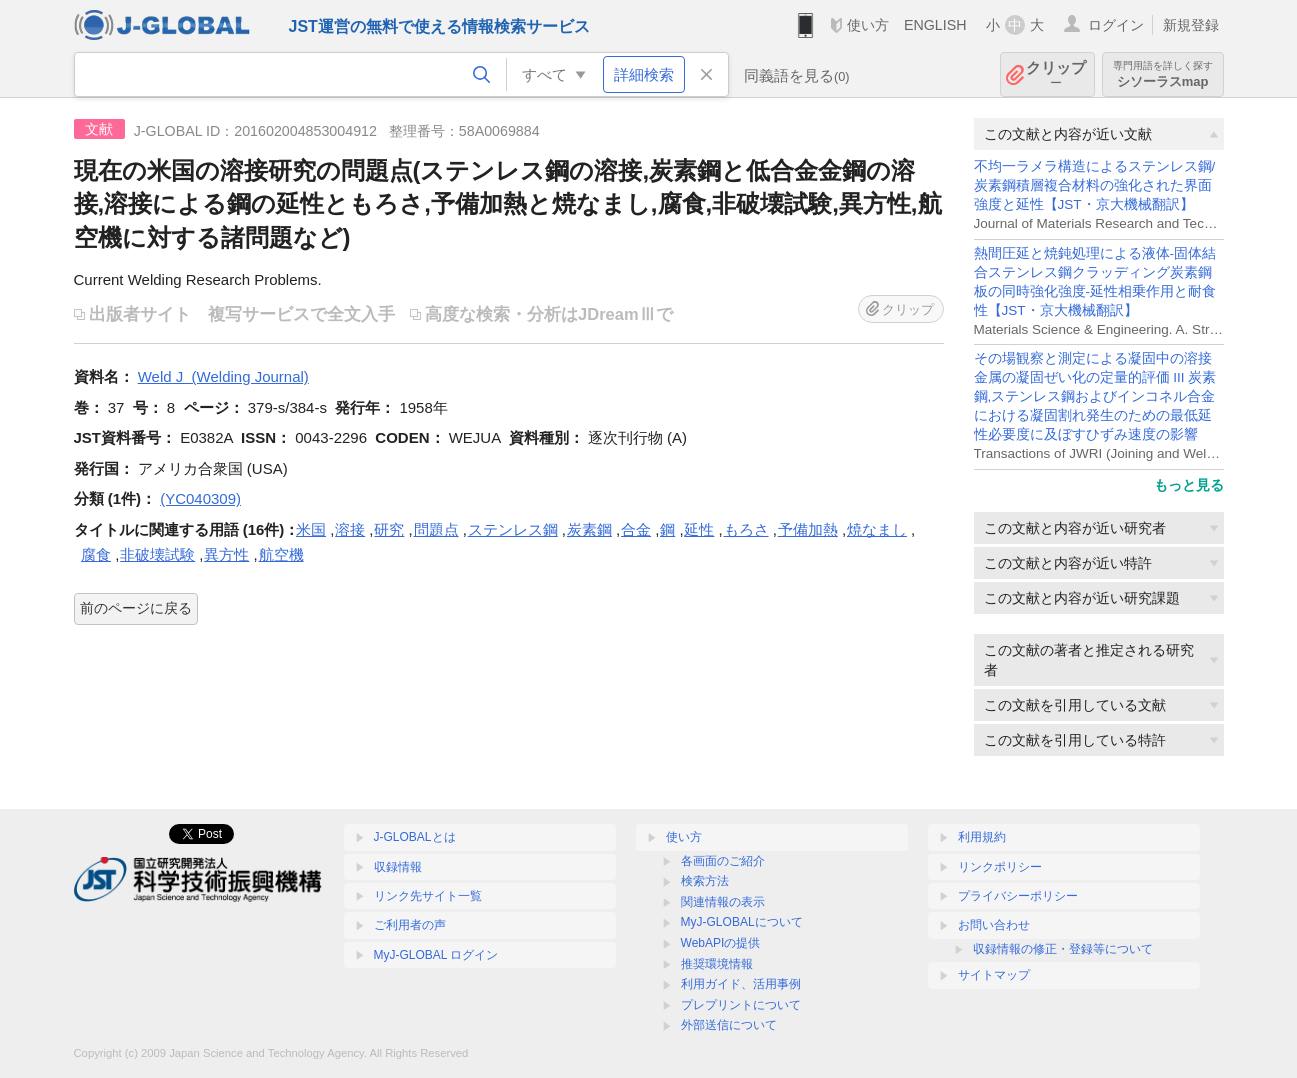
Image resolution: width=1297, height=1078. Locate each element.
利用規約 (982, 837)
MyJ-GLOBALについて (742, 922)
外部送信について (729, 1025)
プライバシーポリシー (1018, 896)
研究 (389, 529)
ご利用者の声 (410, 925)
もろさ (746, 529)
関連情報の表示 (723, 902)
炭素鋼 (589, 529)
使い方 (868, 25)
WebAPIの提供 (721, 943)
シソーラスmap (1163, 74)
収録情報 (398, 867)
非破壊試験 (157, 554)
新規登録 (1191, 25)
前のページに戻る (136, 608)
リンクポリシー (1000, 867)
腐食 (96, 554)
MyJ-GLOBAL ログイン (436, 955)
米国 (311, 529)
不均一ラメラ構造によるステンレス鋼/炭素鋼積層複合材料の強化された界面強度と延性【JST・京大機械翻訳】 (1095, 185)
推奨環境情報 (717, 964)
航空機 (281, 554)
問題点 (436, 529)
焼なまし (877, 529)
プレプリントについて (741, 1005)
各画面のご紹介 (723, 861)
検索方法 (705, 881)
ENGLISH (935, 25)
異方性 (226, 554)
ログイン (1116, 25)
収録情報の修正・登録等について (1063, 949)
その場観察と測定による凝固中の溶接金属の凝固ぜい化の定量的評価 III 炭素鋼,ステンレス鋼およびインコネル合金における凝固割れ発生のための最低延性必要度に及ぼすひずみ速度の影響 (1095, 396)
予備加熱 (808, 529)
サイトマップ (994, 975)
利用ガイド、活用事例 (741, 984)
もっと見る (1189, 485)
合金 (636, 529)
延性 (699, 529)
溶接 (350, 529)
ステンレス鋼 (513, 529)
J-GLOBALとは (415, 837)
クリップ (1056, 74)
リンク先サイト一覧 (428, 896)
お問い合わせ (994, 925)
